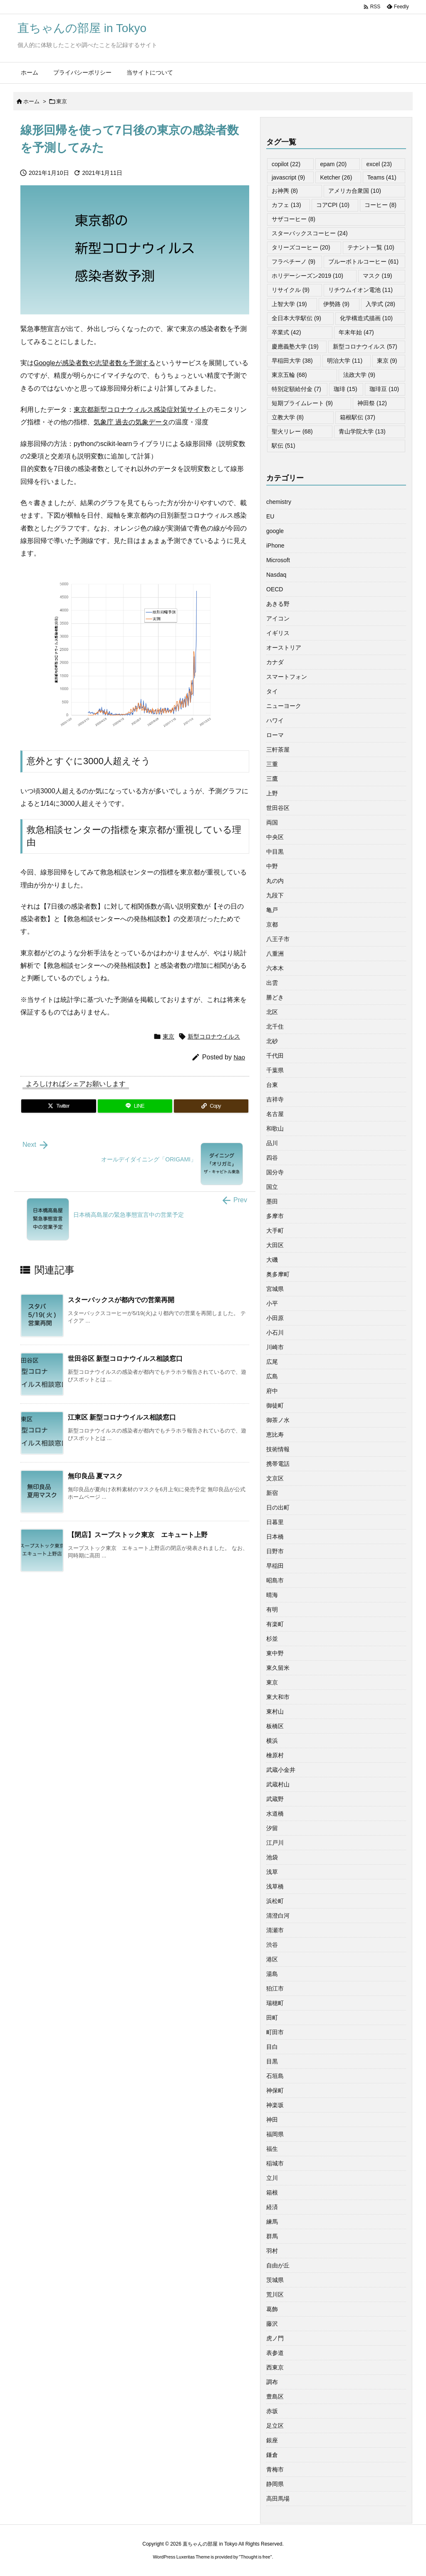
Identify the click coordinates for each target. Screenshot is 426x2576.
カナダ (275, 662)
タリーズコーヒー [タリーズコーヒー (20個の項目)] (301, 247)
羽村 (272, 2250)
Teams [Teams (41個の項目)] (381, 177)
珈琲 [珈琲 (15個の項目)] (345, 389)
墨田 (272, 1201)
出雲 (272, 982)
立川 (272, 2178)
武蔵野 (275, 1799)
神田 (272, 2119)
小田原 (275, 1318)
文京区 (275, 1478)
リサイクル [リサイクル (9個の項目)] (291, 289)
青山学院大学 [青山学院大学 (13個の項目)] (362, 431)
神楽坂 (275, 2105)
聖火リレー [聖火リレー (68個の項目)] (292, 431)
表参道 (275, 2352)
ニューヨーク (283, 706)
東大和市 (278, 1697)
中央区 (275, 837)
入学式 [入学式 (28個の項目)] (380, 304)
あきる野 (278, 603)
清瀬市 (275, 1930)
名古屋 (275, 1114)
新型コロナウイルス (214, 1036)
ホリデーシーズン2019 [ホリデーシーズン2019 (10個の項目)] (307, 275)
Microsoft (278, 560)
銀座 (272, 2440)
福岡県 (275, 2134)
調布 (272, 2382)
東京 (61, 101)
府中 (272, 1391)
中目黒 (275, 851)
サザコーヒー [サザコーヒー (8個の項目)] (293, 219)
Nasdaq (276, 574)
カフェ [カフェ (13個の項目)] (286, 205)
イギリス (278, 633)
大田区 (275, 1245)
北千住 (275, 1026)
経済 (272, 2207)
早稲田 (275, 1565)
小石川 (275, 1332)
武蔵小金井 (280, 1769)
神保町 (275, 2090)
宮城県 (275, 1289)
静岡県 (275, 2484)
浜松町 (275, 1901)
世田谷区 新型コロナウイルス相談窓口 (125, 1358)
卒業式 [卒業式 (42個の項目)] (286, 332)
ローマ (275, 735)
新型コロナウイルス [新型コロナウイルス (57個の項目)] (365, 346)
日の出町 (278, 1507)
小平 (272, 1303)
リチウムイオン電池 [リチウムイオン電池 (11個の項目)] (360, 289)
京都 (272, 924)
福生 (272, 2148)
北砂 (272, 1041)
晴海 (272, 1595)
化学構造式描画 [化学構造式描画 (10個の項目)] (366, 318)
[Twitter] (58, 1106)
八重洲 (275, 953)
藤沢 (272, 2323)
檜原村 (275, 1755)
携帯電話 (278, 1463)
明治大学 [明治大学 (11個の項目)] (344, 360)
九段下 (275, 895)
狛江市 (275, 1988)
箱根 (272, 2192)
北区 (272, 1012)
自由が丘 (278, 2265)
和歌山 (275, 1128)
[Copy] (211, 1106)
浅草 (272, 1871)
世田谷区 (278, 808)
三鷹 (272, 778)
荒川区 (275, 2294)
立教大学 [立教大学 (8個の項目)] (288, 417)
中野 (272, 866)
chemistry (278, 501)
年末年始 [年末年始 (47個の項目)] (356, 332)
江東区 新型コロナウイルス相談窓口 (122, 1417)
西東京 (275, 2367)
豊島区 (275, 2396)
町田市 (275, 2032)
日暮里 (275, 1522)
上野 (272, 793)
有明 (272, 1609)
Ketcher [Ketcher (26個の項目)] (336, 177)
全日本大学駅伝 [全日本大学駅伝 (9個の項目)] (296, 318)
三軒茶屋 (278, 749)
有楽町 (275, 1624)
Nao (239, 1057)
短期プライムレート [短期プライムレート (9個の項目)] (302, 403)
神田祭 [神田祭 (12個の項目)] (372, 403)
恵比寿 (275, 1434)
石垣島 (275, 2076)
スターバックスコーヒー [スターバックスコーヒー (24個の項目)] (310, 233)
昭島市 (275, 1580)
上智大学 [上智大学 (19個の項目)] (289, 304)
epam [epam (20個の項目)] (333, 164)
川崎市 (275, 1347)
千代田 (275, 1055)
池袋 (272, 1857)
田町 (272, 2017)
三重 (272, 764)
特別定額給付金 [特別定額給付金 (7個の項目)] (296, 389)
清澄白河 (278, 1915)
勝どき (275, 997)
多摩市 (275, 1216)
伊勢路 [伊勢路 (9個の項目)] (336, 304)
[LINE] (135, 1106)
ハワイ (275, 720)
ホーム (31, 101)
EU (270, 516)
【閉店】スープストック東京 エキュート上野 (138, 1534)
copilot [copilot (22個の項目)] (286, 164)
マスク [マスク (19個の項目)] (377, 275)
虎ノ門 (275, 2338)
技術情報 (278, 1449)
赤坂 (272, 2411)
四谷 (272, 1157)
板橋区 (275, 1726)
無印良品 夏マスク (95, 1476)
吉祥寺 (275, 1099)
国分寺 (275, 1172)
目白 (272, 2046)
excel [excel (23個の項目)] (378, 164)
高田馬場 (278, 2498)
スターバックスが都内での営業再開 (121, 1299)
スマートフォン (286, 676)
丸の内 (275, 880)
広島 (272, 1376)
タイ (272, 691)
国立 (272, 1186)
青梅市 (275, 2469)
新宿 (272, 1493)
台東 (272, 1084)
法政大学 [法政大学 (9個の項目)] (359, 374)
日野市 (275, 1551)
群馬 (272, 2236)
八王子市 (278, 939)
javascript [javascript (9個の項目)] (288, 177)
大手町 (275, 1230)
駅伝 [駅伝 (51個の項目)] (283, 445)
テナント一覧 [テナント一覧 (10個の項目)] (370, 247)
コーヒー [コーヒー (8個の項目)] (380, 205)
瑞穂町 (275, 2003)
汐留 (272, 1828)
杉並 (272, 1638)
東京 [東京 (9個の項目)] (387, 360)
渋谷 (272, 1944)
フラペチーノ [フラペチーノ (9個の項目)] (293, 261)
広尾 (272, 1361)
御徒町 (275, 1405)
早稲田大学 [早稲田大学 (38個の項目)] (292, 360)
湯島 (272, 1974)
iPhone (275, 545)
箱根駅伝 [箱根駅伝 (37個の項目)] (357, 417)
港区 (272, 1959)
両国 (272, 822)
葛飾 (272, 2309)
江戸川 (275, 1842)
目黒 (272, 2061)
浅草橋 (275, 1886)
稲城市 (275, 2163)
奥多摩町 (278, 1274)
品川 (272, 1143)
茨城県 (275, 2280)
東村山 (275, 1711)
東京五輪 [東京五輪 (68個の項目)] (289, 374)
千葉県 (275, 1070)
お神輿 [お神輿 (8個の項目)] (285, 190)
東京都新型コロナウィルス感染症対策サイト (140, 409)
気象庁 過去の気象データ (131, 422)
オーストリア (283, 647)
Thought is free (255, 2556)
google (275, 531)
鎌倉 (272, 2454)
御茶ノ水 (278, 1420)
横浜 (272, 1740)
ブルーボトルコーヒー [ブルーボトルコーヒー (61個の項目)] (363, 261)
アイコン (278, 618)
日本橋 (275, 1536)
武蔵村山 (278, 1784)
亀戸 (272, 910)
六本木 (275, 968)
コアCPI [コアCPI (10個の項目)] (332, 205)
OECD (274, 589)
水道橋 (275, 1813)
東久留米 (278, 1667)
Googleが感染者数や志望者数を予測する (94, 362)
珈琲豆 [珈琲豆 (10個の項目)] (384, 389)
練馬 (272, 2221)
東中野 (275, 1653)
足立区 (275, 2425)
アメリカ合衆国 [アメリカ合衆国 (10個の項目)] (354, 190)
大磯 (272, 1259)
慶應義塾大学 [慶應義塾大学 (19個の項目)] (295, 346)
